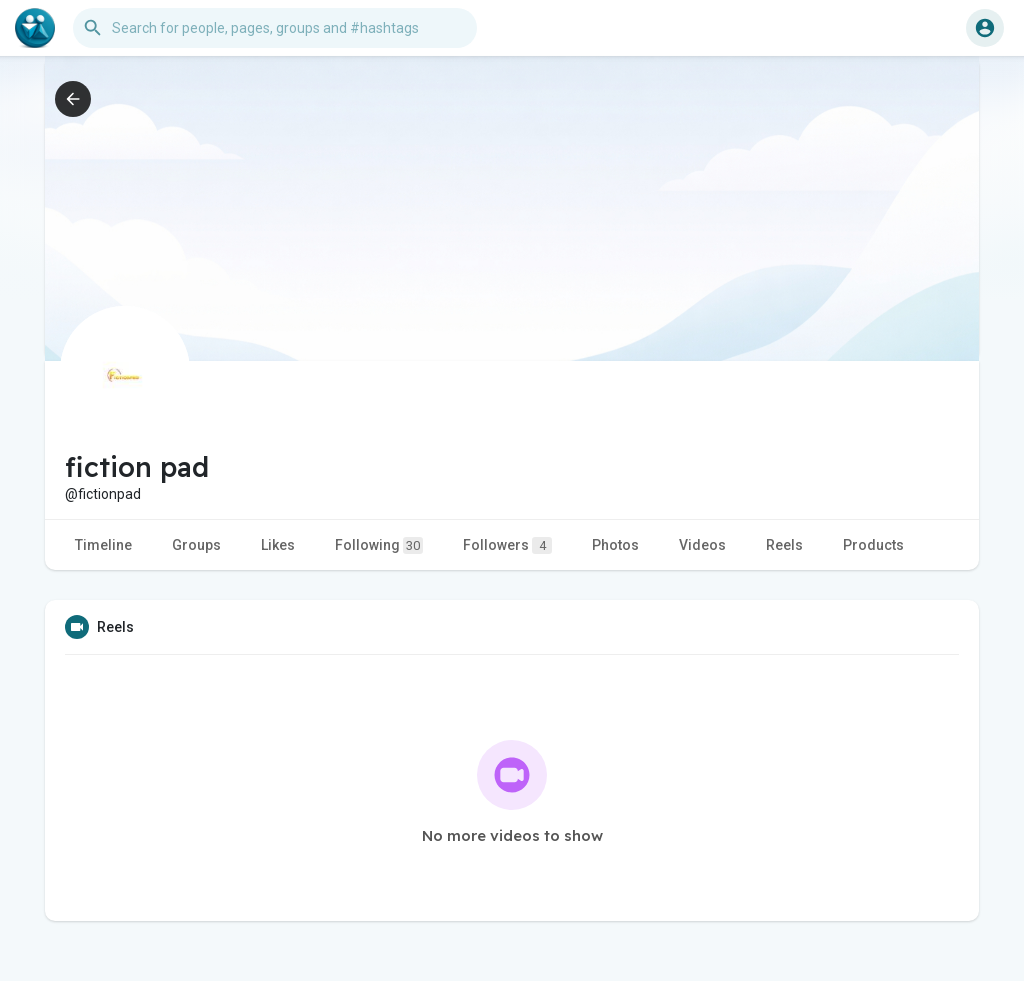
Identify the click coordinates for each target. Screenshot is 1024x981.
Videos (702, 545)
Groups (196, 545)
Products (873, 545)
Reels (784, 545)
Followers (507, 545)
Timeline (103, 545)
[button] (275, 28)
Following (379, 545)
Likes (278, 545)
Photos (615, 545)
